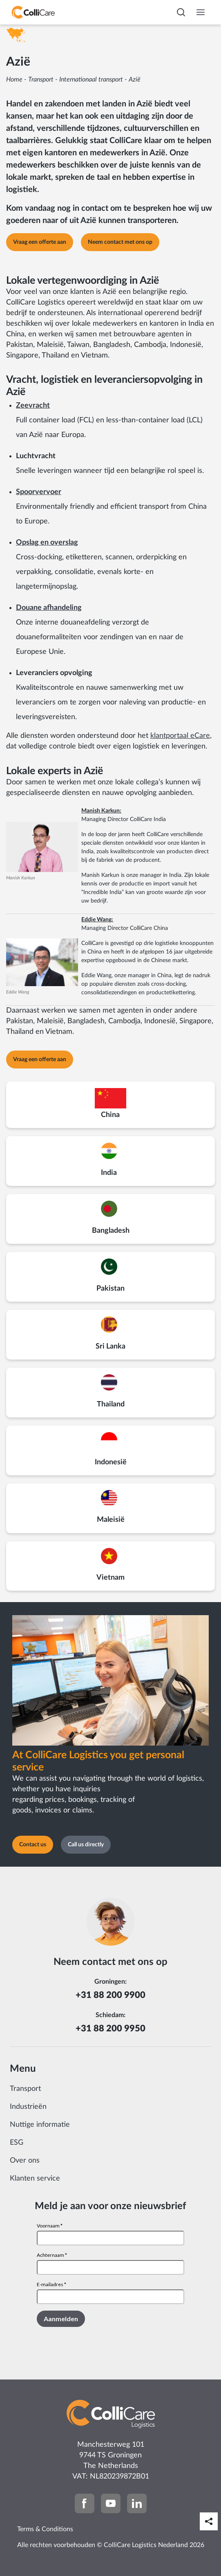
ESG (16, 2142)
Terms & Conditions (45, 2529)
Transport (41, 79)
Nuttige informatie (40, 2124)
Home (14, 79)
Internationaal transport (91, 79)
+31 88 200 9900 (110, 1995)
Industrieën (28, 2106)
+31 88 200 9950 (110, 2028)
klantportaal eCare (180, 735)
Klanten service (35, 2178)
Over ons (25, 2160)
